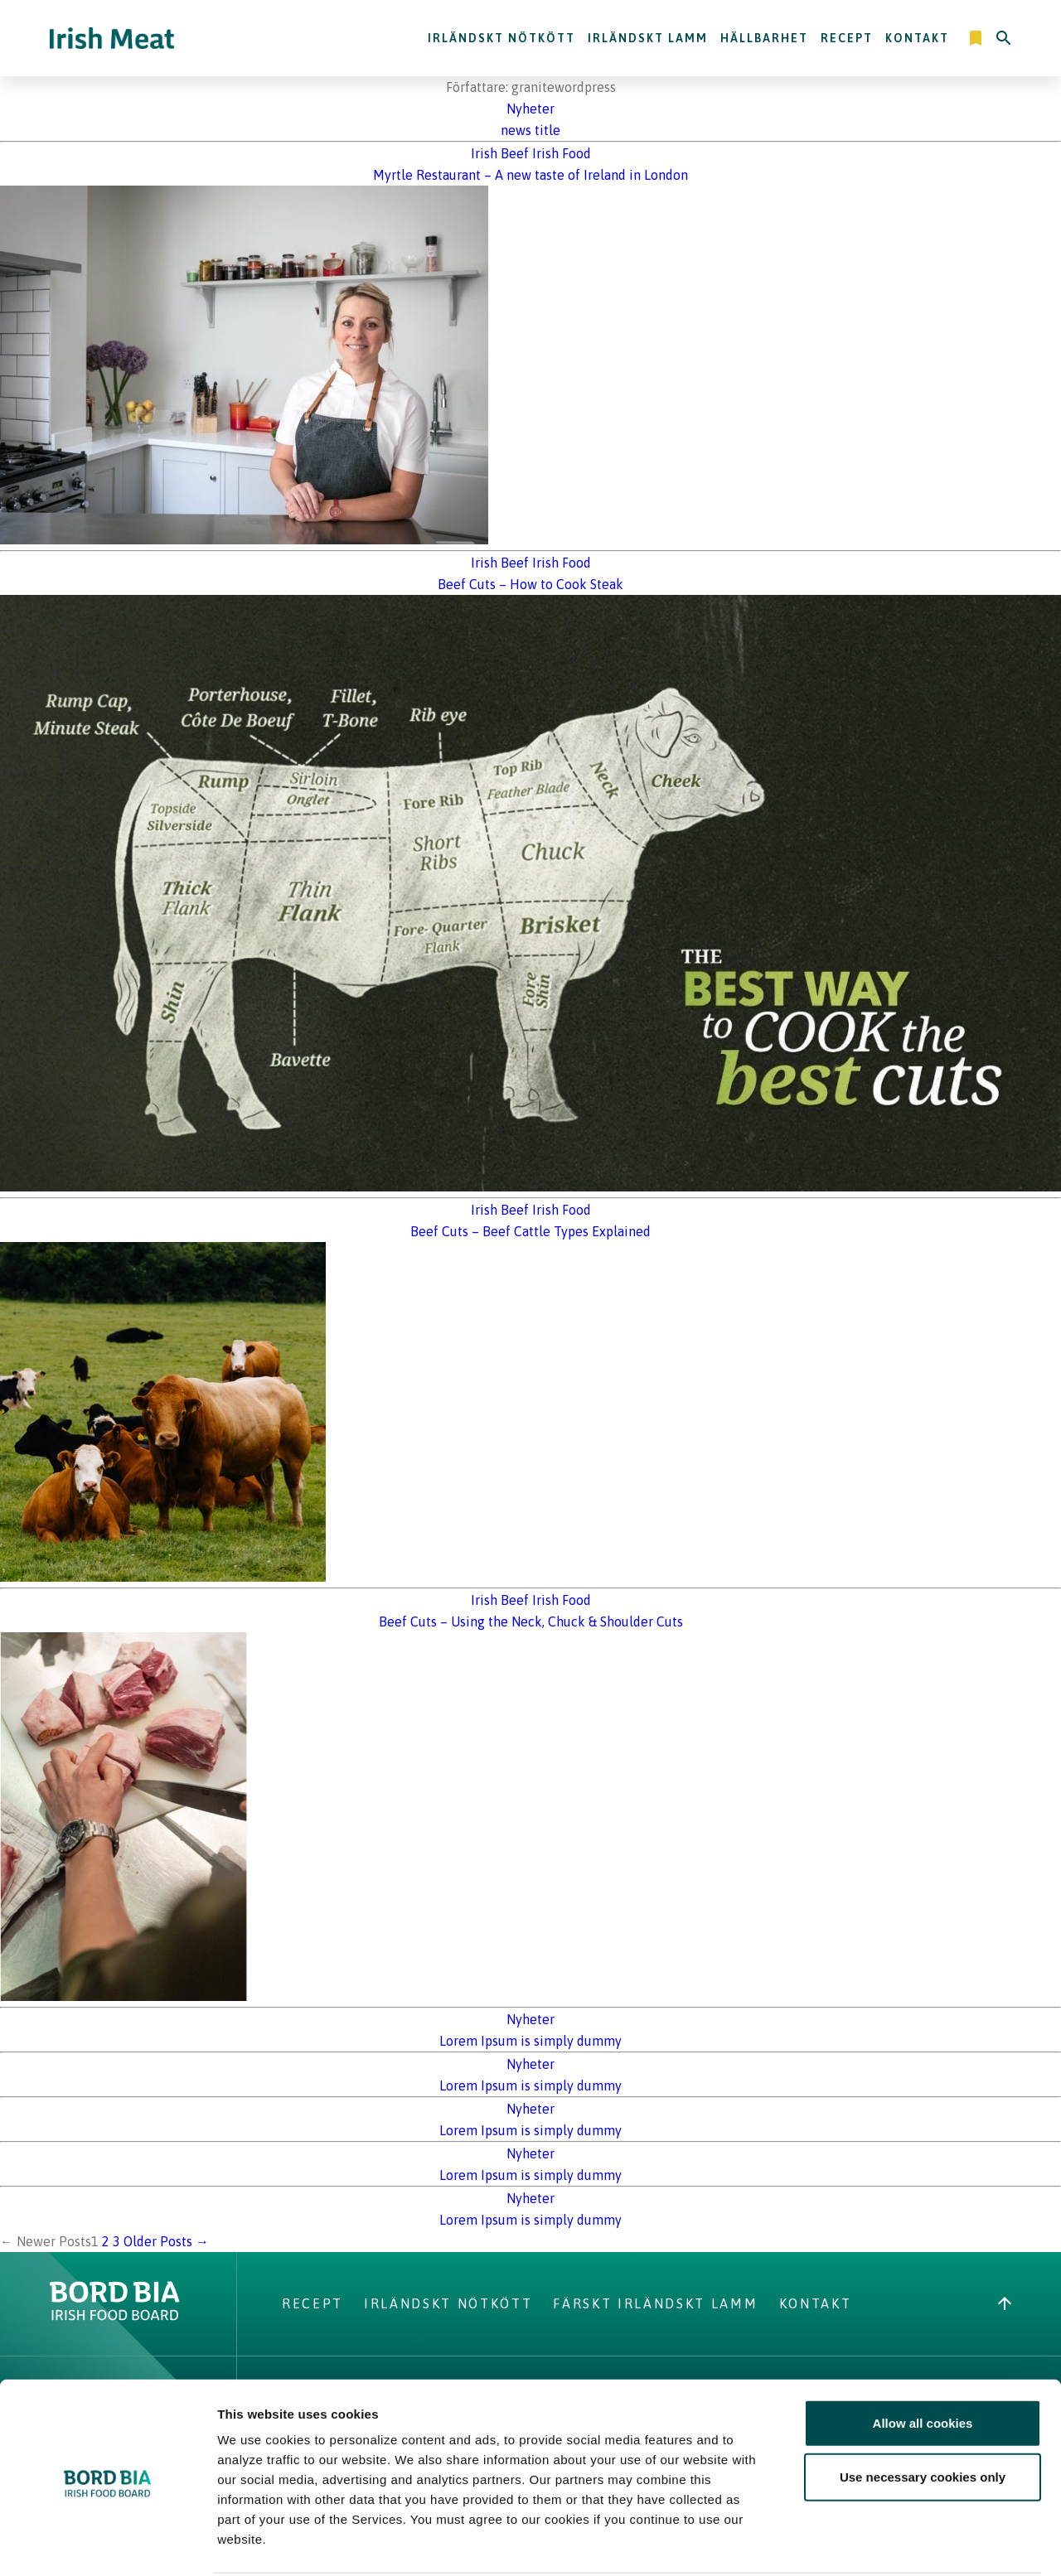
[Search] (1003, 38)
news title (530, 130)
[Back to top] (1004, 2303)
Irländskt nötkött (501, 38)
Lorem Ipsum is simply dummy (530, 2040)
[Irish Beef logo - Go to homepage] (112, 38)
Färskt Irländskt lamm (655, 2303)
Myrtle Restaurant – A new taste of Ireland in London (530, 174)
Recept (847, 38)
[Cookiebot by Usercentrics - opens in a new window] (107, 2543)
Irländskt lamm (648, 38)
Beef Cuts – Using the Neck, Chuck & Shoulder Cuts (531, 1621)
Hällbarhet (764, 38)
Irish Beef (500, 153)
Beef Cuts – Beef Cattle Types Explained (530, 1231)
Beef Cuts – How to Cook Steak (530, 584)
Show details (869, 2543)
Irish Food (561, 153)
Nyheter (530, 108)
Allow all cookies (923, 2360)
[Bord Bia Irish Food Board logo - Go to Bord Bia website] (115, 2315)
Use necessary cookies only (922, 2415)
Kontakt (917, 38)
